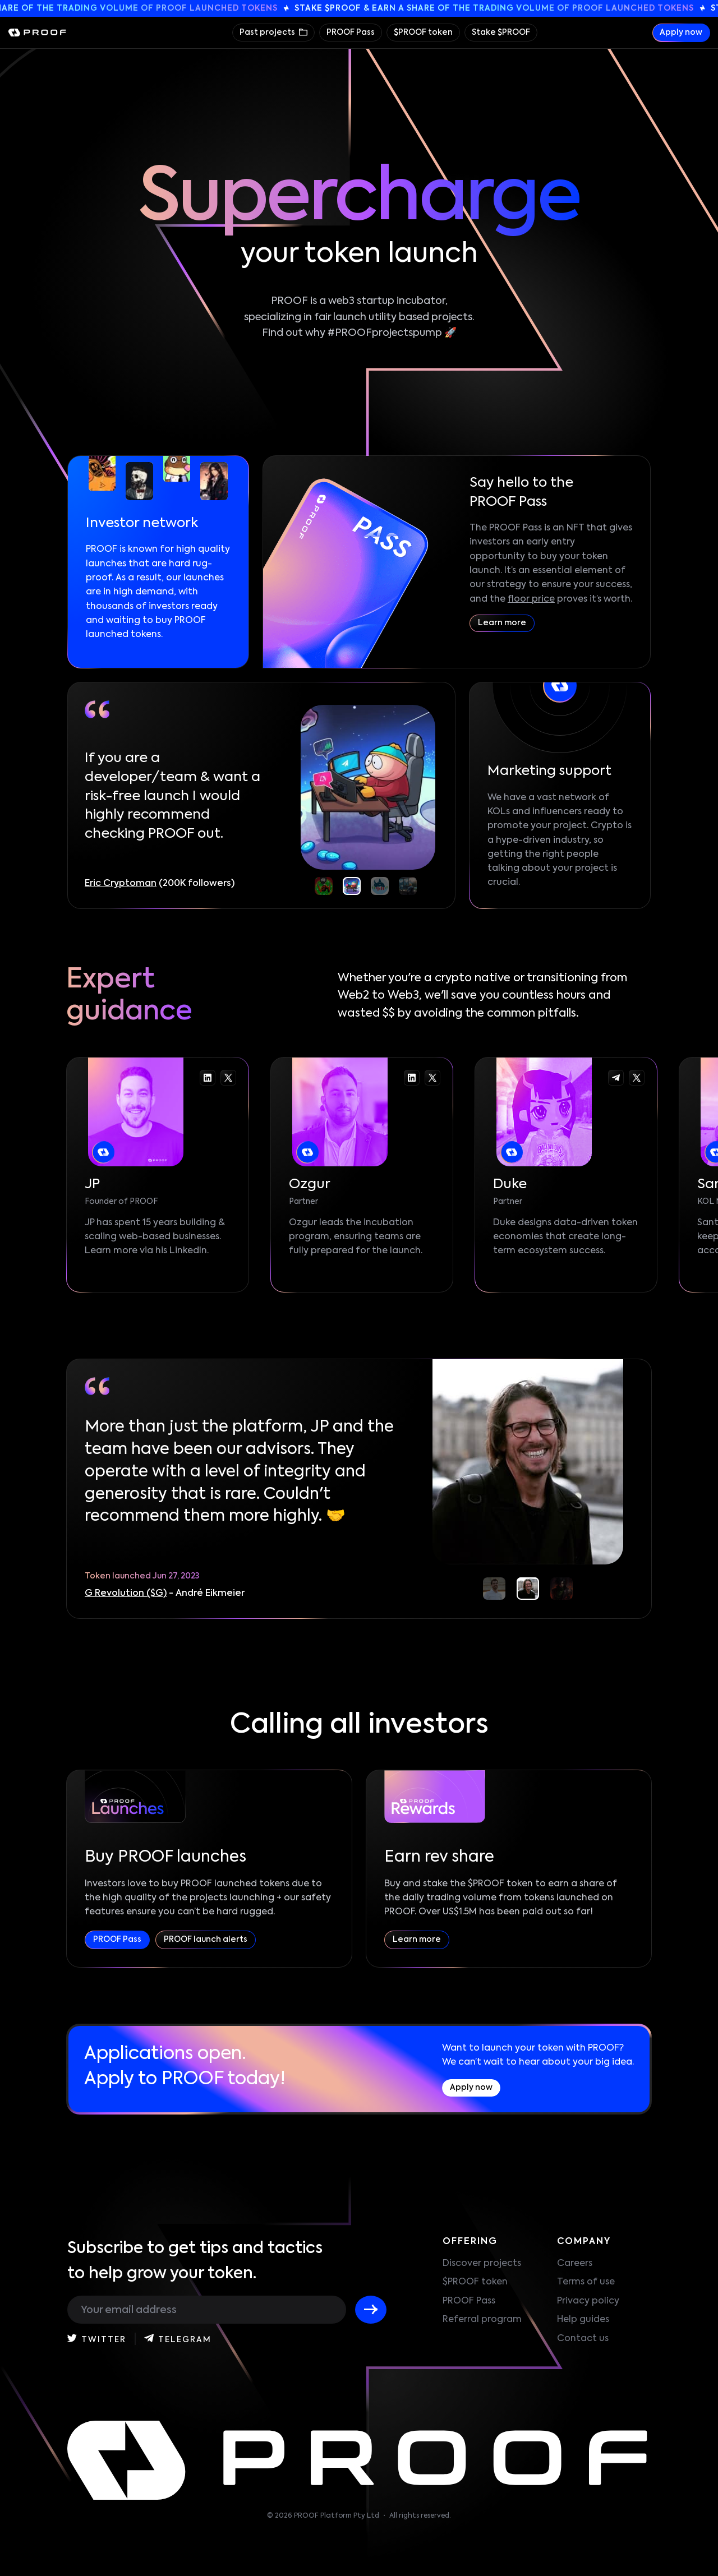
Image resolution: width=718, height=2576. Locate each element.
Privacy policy (588, 2301)
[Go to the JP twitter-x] (228, 1078)
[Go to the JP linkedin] (207, 1078)
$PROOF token (423, 32)
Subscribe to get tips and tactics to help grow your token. (195, 2261)
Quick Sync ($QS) (123, 1593)
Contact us (583, 2338)
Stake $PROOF (501, 32)
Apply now (681, 32)
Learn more (502, 623)
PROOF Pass (350, 32)
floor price (531, 599)
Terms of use (586, 2282)
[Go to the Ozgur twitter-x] (432, 1078)
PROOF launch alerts (205, 1939)
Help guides (583, 2319)
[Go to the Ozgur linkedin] (412, 1078)
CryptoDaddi (115, 883)
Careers (574, 2263)
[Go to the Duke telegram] (616, 1078)
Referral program (482, 2319)
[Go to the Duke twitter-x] (637, 1078)
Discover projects (482, 2263)
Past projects (268, 32)
